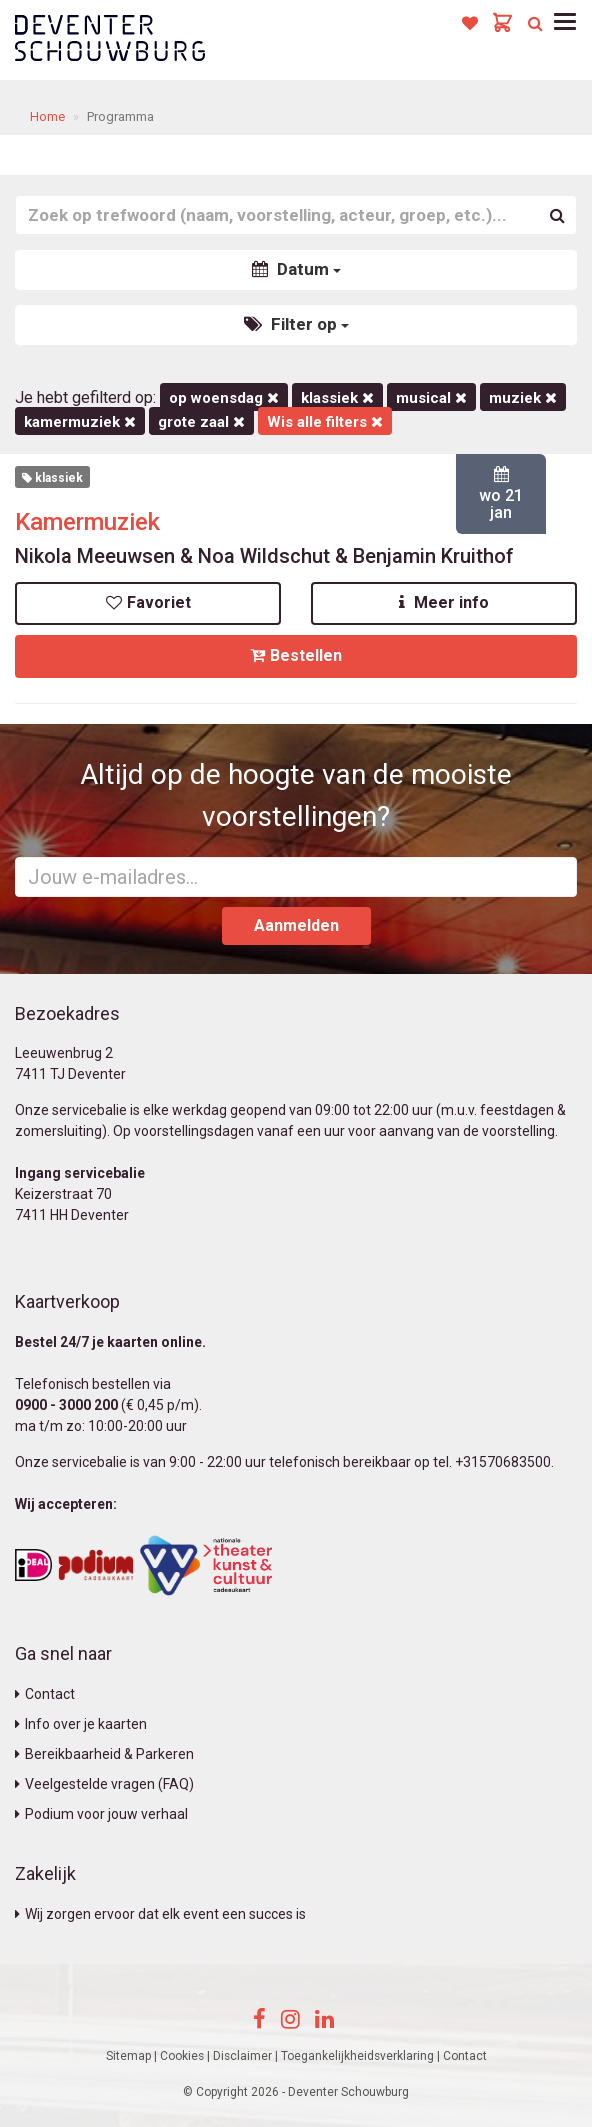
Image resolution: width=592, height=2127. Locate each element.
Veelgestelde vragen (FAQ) (104, 1784)
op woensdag (224, 398)
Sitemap (128, 2056)
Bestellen (296, 655)
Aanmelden (296, 925)
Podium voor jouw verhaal (101, 1814)
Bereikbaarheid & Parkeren (104, 1754)
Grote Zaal (201, 422)
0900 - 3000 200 (66, 1405)
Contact (45, 1694)
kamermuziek (80, 422)
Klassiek (337, 398)
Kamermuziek (87, 522)
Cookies (182, 2056)
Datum (296, 269)
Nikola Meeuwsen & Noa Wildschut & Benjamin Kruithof (264, 556)
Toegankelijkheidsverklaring (357, 2056)
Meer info (444, 602)
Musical (431, 398)
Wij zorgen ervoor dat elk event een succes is (160, 1914)
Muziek (523, 398)
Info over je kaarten (81, 1724)
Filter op (296, 324)
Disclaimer (242, 2056)
